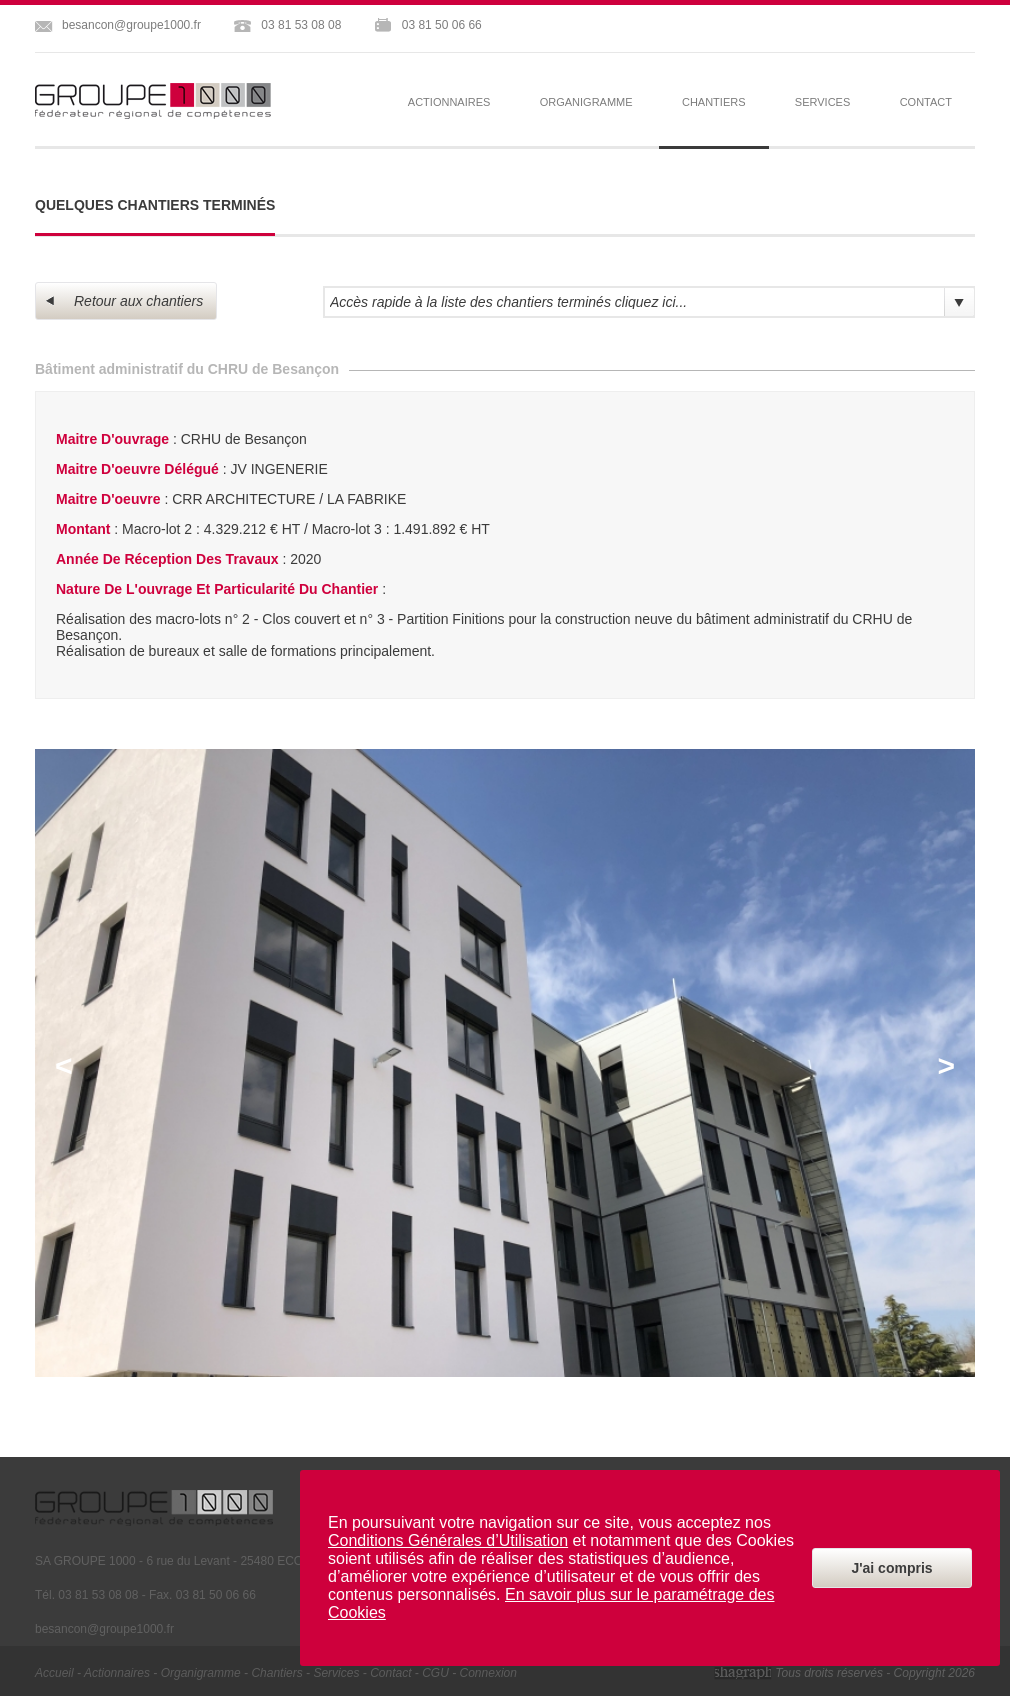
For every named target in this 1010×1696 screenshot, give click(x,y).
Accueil (54, 1673)
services (822, 102)
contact (926, 102)
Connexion (488, 1673)
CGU (435, 1673)
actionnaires (449, 102)
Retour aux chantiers (124, 301)
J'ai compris (891, 1568)
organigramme (586, 102)
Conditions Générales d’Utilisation (448, 1540)
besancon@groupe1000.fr (131, 25)
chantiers (276, 1673)
